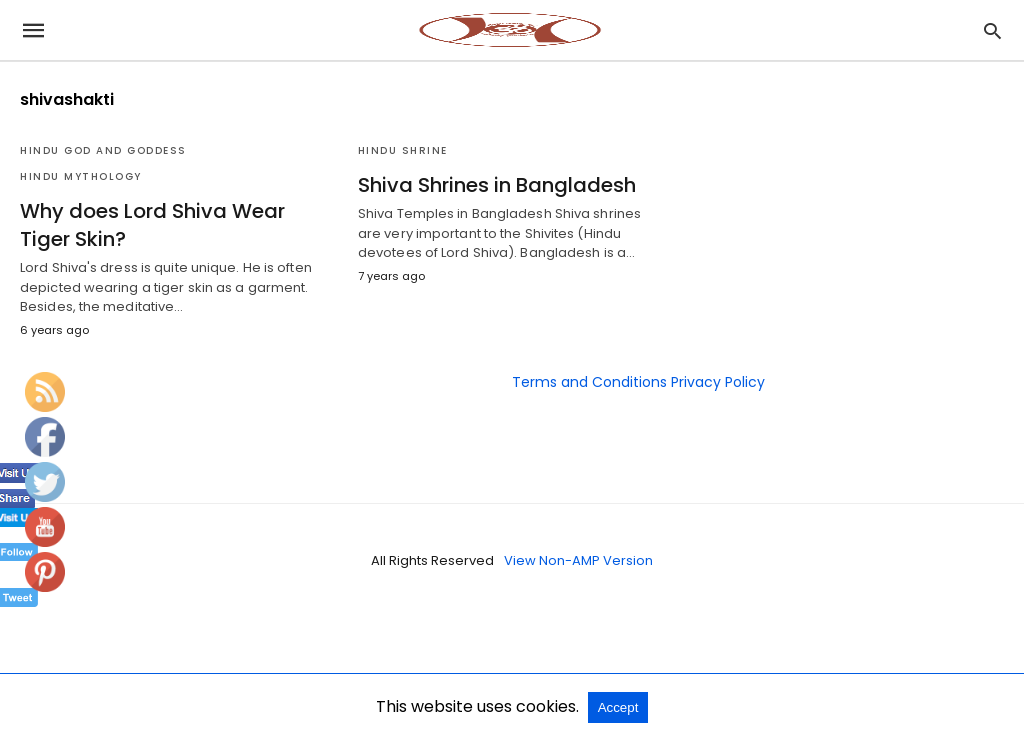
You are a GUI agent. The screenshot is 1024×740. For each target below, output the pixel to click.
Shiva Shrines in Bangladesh (497, 185)
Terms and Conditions (589, 382)
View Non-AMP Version (578, 560)
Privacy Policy (718, 382)
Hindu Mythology (81, 176)
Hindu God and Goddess (103, 150)
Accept (618, 707)
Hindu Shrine (403, 150)
